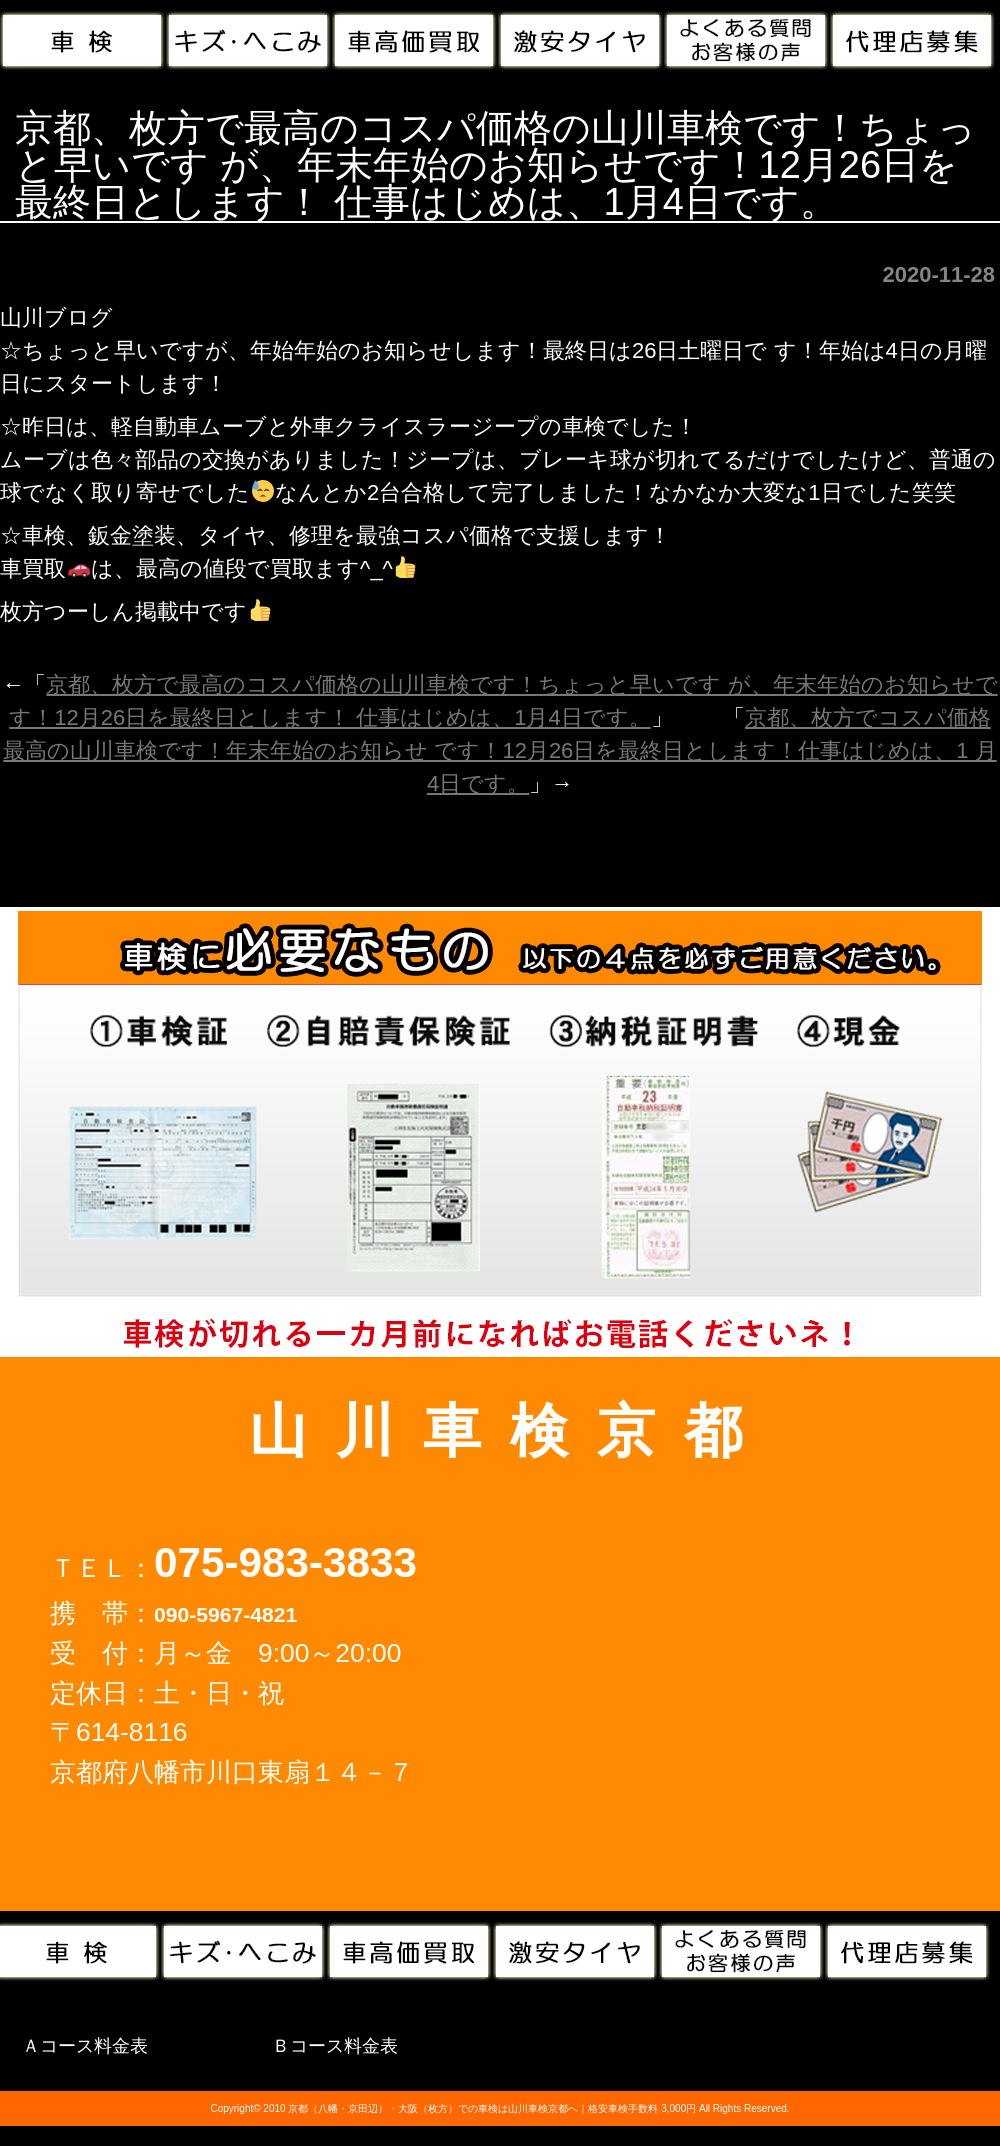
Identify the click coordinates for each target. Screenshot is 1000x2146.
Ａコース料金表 (85, 2046)
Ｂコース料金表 (335, 2046)
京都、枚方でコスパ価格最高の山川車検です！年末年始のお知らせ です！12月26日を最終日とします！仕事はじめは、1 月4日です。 (499, 750)
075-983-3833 (285, 1562)
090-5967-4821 (225, 1614)
